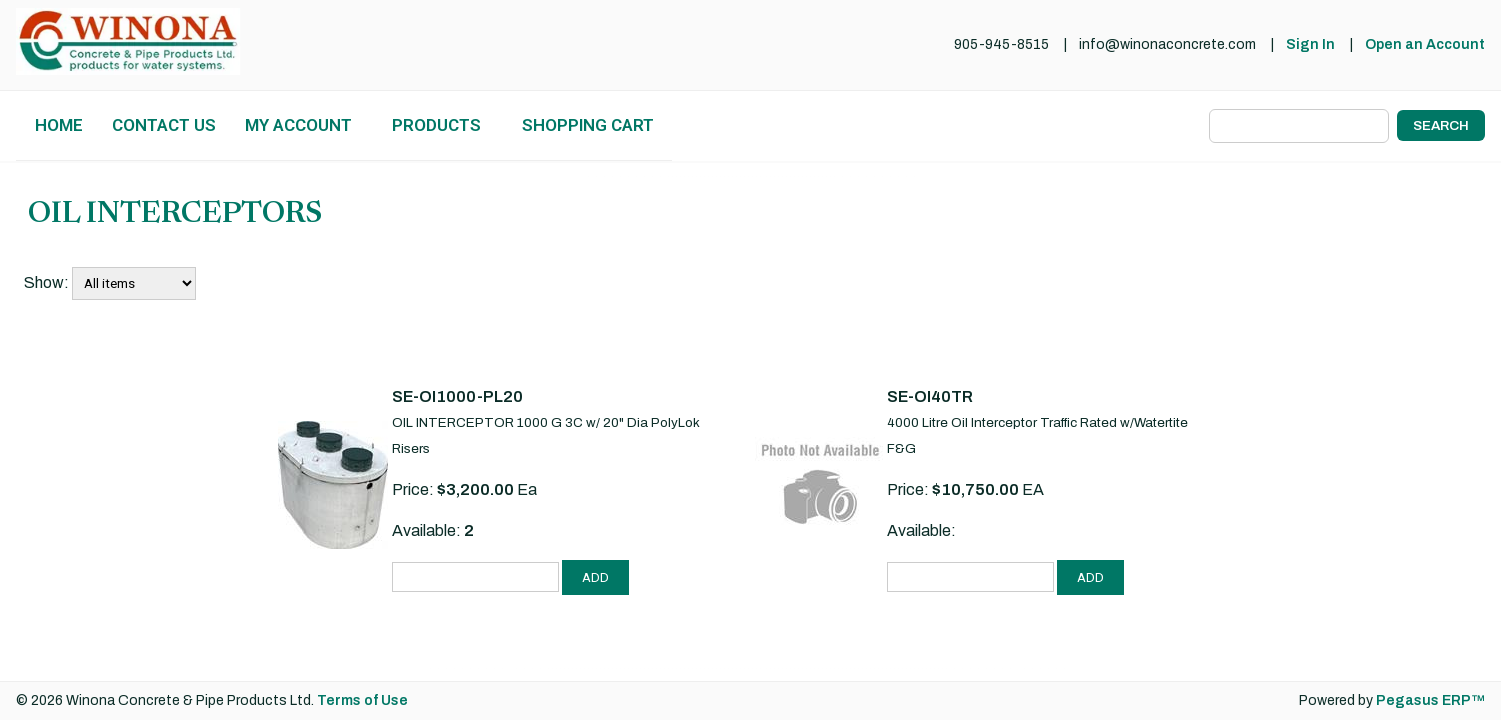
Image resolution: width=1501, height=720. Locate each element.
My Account (298, 125)
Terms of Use (362, 700)
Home (59, 125)
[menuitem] (58, 125)
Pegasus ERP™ (1430, 700)
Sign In (1310, 44)
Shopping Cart (588, 125)
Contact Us (164, 125)
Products (436, 125)
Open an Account (1425, 44)
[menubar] (344, 125)
